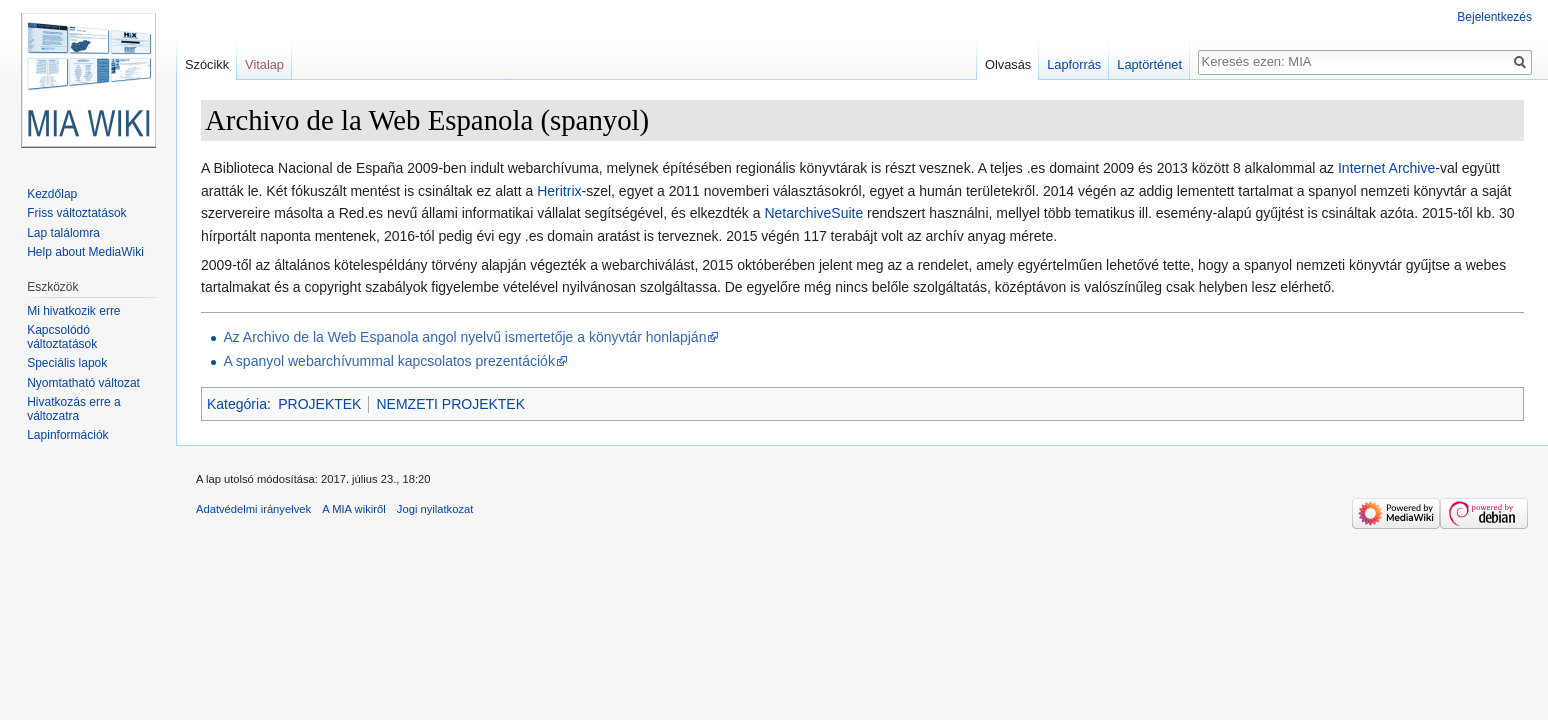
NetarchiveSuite (813, 213)
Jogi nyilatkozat (435, 509)
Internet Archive (1386, 168)
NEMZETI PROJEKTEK (450, 404)
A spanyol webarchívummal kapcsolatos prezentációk (389, 361)
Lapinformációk (67, 435)
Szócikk (207, 64)
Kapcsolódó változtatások (62, 337)
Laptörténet (1149, 64)
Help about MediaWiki (85, 252)
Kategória (237, 404)
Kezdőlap (52, 194)
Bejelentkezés (1494, 17)
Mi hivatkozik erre (73, 311)
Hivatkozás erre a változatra (73, 409)
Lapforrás (1074, 64)
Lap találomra (63, 233)
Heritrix (559, 191)
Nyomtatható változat (83, 383)
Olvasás (1008, 64)
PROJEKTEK (319, 404)
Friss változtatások (76, 213)
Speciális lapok (67, 363)
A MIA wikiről (353, 509)
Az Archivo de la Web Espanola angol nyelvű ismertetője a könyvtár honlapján (464, 337)
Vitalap (264, 64)
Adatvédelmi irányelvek (253, 509)
